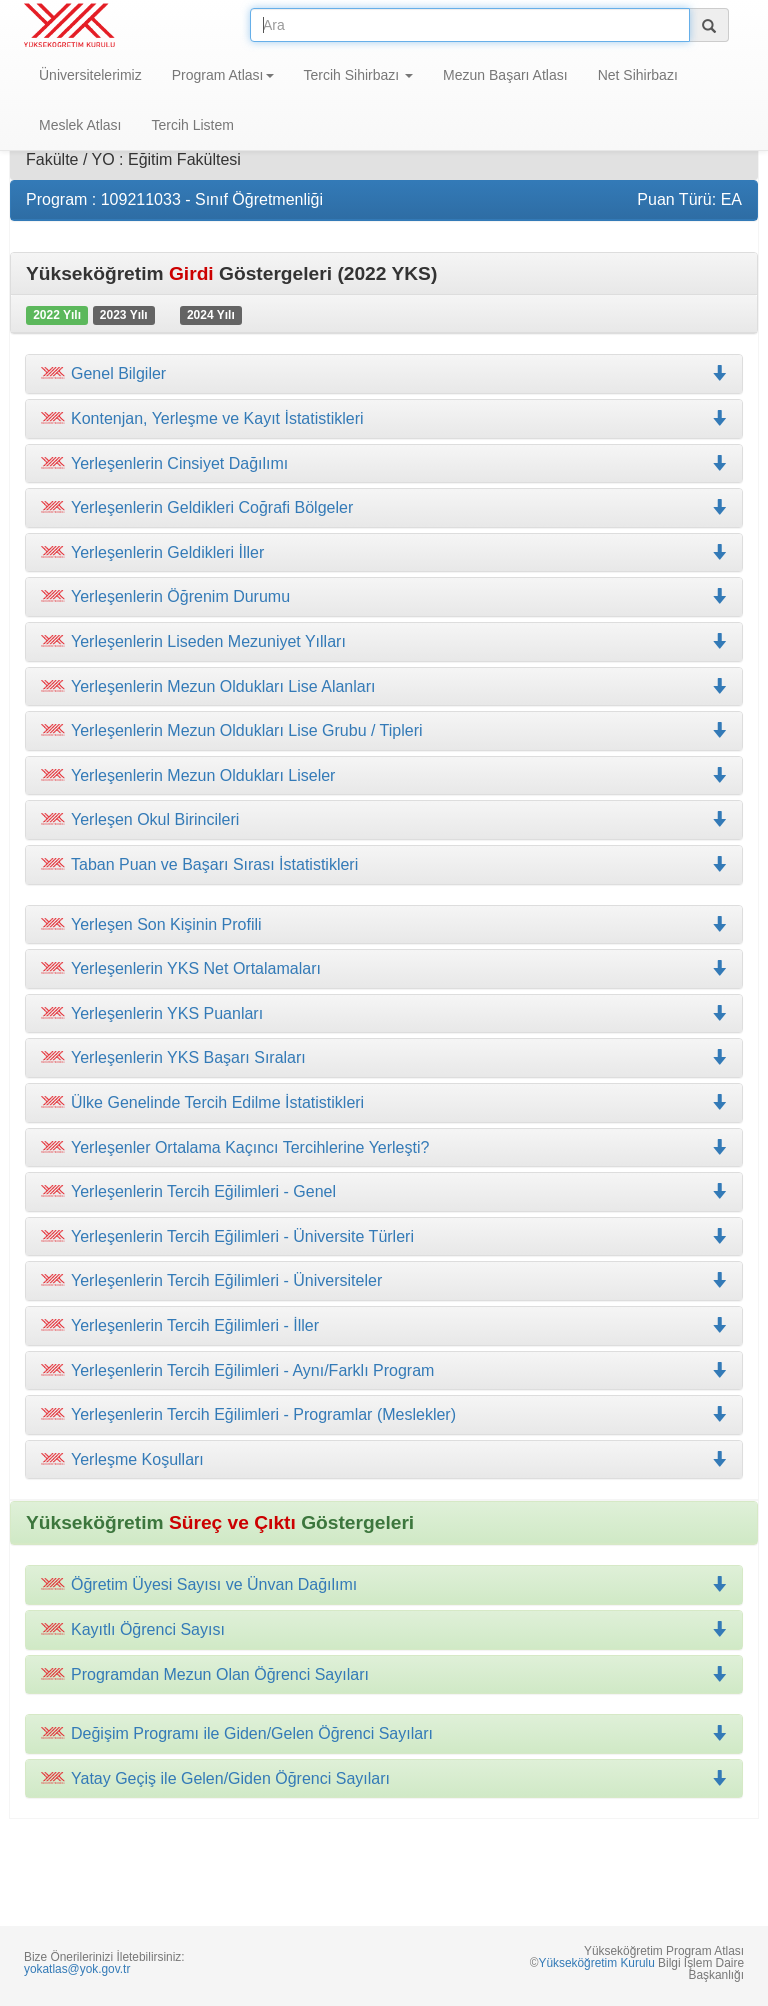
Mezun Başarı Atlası (505, 75)
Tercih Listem (192, 125)
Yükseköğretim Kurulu (596, 1963)
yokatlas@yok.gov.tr (77, 1969)
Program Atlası (223, 75)
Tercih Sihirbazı (359, 75)
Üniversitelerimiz (90, 75)
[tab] (384, 374)
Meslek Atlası (80, 125)
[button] (384, 419)
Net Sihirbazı (638, 75)
